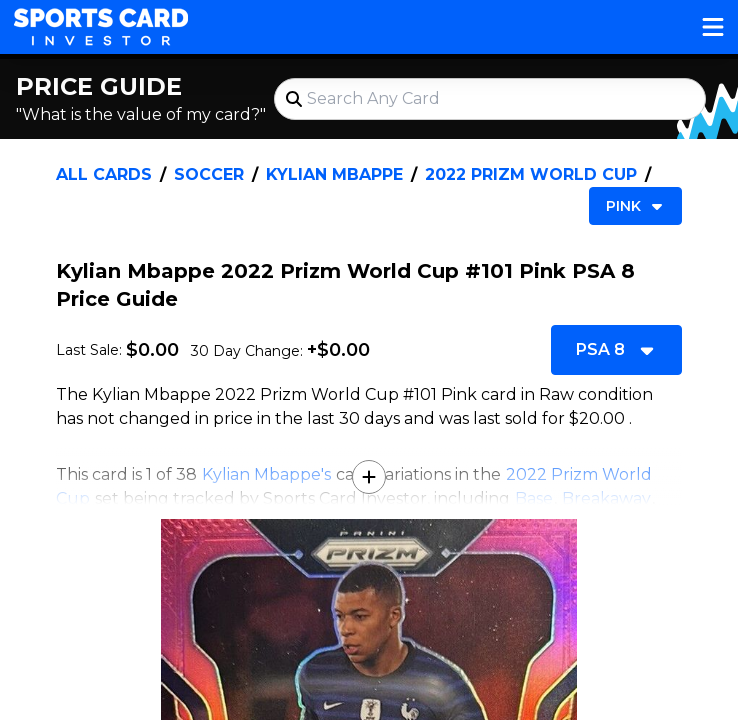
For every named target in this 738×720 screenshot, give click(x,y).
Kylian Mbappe (334, 174)
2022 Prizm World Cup (531, 174)
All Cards (104, 174)
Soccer (209, 174)
